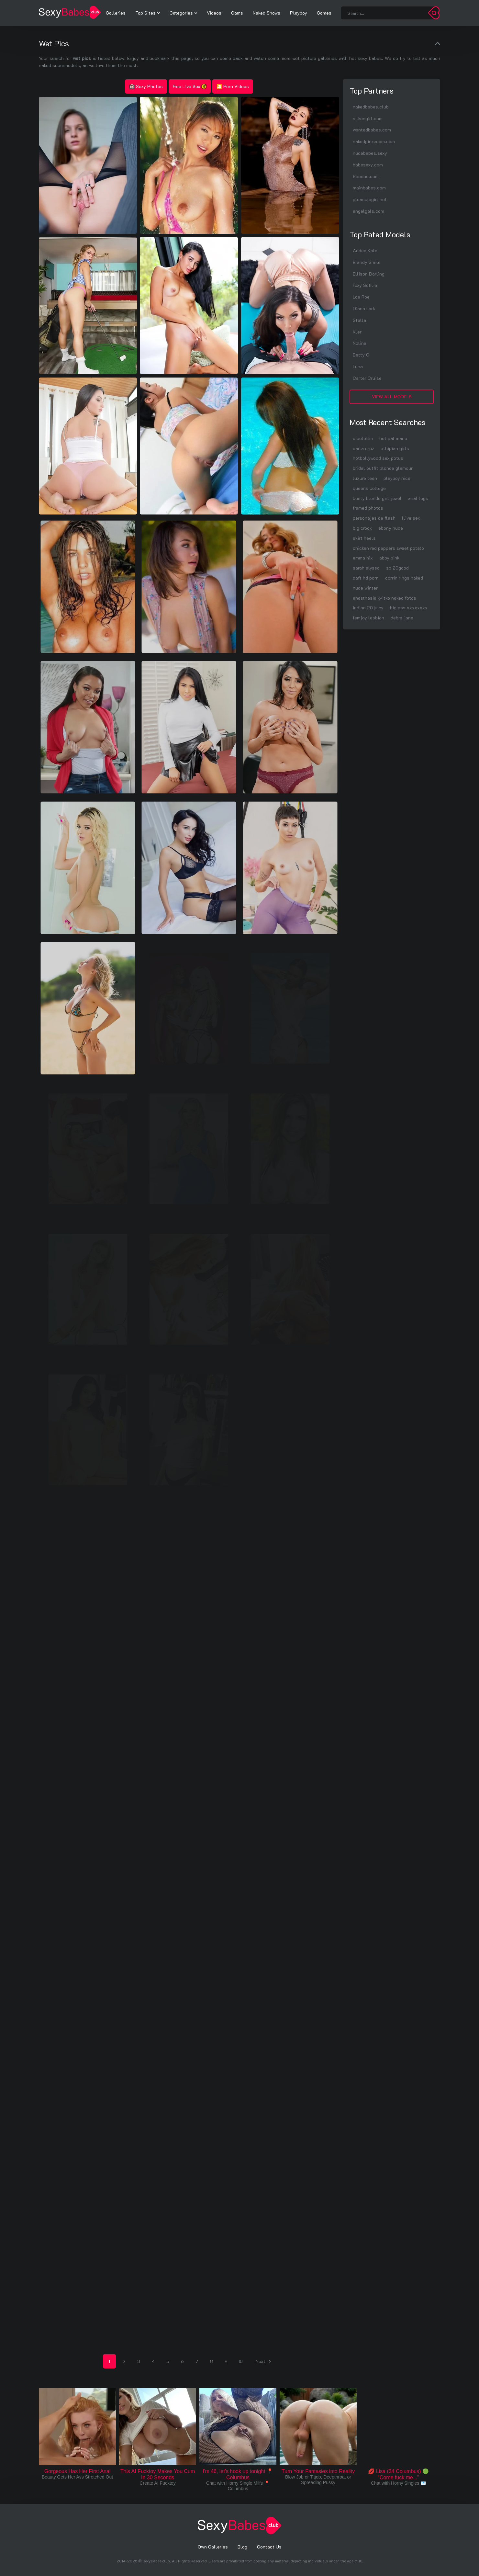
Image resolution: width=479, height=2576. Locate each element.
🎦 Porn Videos (233, 86)
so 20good (397, 568)
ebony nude (390, 528)
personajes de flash (374, 518)
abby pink (389, 558)
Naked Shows (266, 13)
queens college (369, 488)
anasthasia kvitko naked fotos (384, 598)
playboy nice (397, 478)
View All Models (392, 396)
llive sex (411, 518)
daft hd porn (366, 578)
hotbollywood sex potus (378, 458)
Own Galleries (213, 2547)
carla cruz (363, 448)
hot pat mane (393, 438)
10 (241, 2361)
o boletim (363, 438)
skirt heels (364, 538)
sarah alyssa (366, 568)
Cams (237, 13)
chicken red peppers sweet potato (388, 548)
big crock (362, 528)
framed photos (368, 508)
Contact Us (269, 2547)
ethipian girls (395, 448)
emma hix (363, 558)
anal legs (418, 498)
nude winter (365, 588)
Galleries (116, 13)
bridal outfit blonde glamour (383, 468)
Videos (214, 13)
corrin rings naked (404, 578)
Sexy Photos (146, 86)
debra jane (402, 618)
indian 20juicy (368, 607)
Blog (242, 2547)
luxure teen (365, 478)
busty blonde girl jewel (377, 498)
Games (324, 13)
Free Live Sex (189, 86)
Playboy (298, 13)
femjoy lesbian (368, 618)
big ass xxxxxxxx (409, 607)
